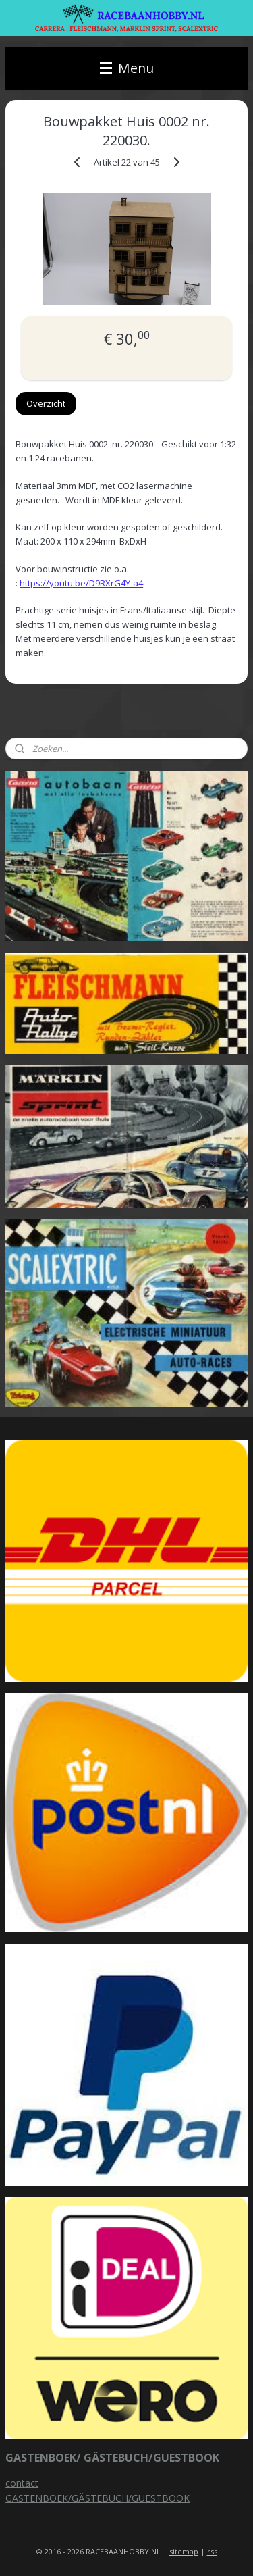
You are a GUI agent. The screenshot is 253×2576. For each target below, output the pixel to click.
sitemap (183, 2551)
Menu (127, 68)
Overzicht (45, 403)
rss (212, 2551)
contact (21, 2483)
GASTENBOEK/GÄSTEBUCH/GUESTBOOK (97, 2498)
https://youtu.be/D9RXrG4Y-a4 (81, 583)
